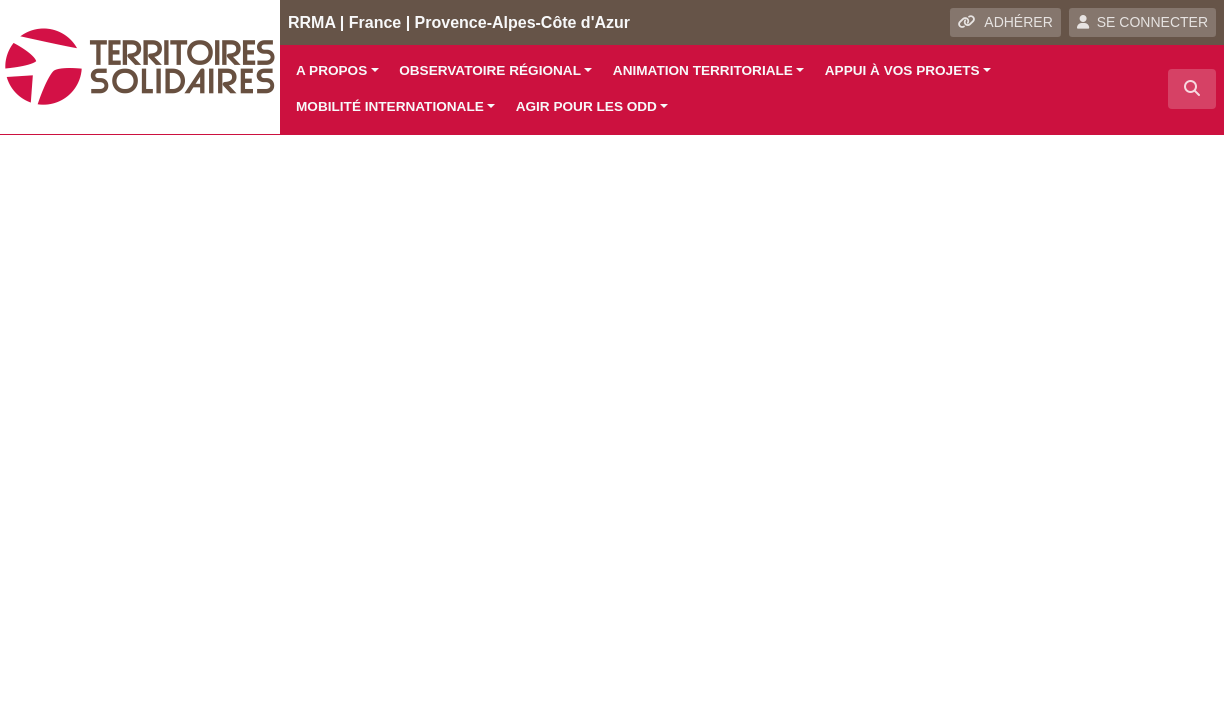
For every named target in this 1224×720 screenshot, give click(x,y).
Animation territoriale (703, 70)
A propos (331, 70)
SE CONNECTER (1142, 22)
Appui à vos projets (902, 70)
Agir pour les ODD (586, 106)
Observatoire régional (490, 70)
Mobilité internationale (390, 106)
